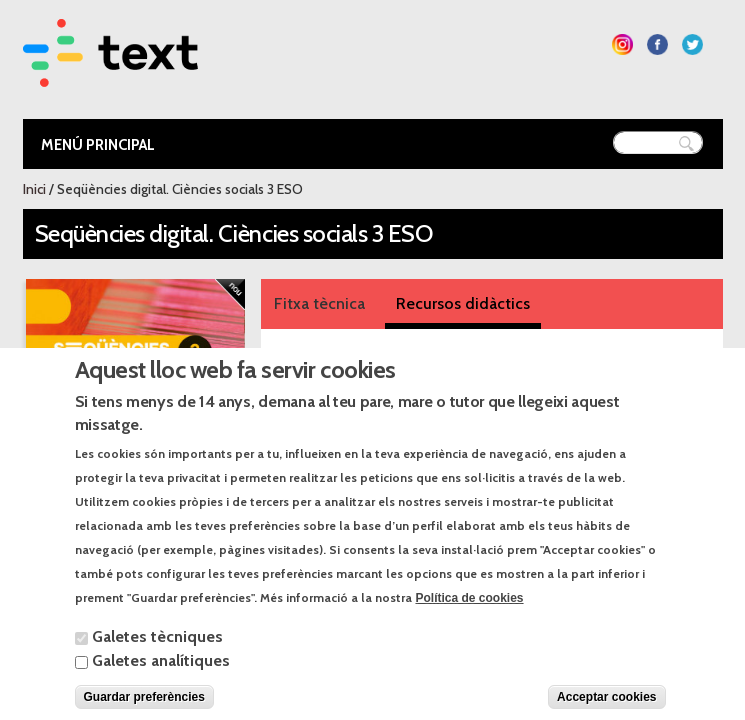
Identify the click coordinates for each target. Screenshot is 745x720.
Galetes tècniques (157, 656)
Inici (34, 189)
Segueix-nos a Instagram (622, 44)
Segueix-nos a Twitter (692, 44)
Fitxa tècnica (319, 303)
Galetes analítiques (161, 680)
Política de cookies (470, 618)
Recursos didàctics (463, 303)
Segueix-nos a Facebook (657, 44)
